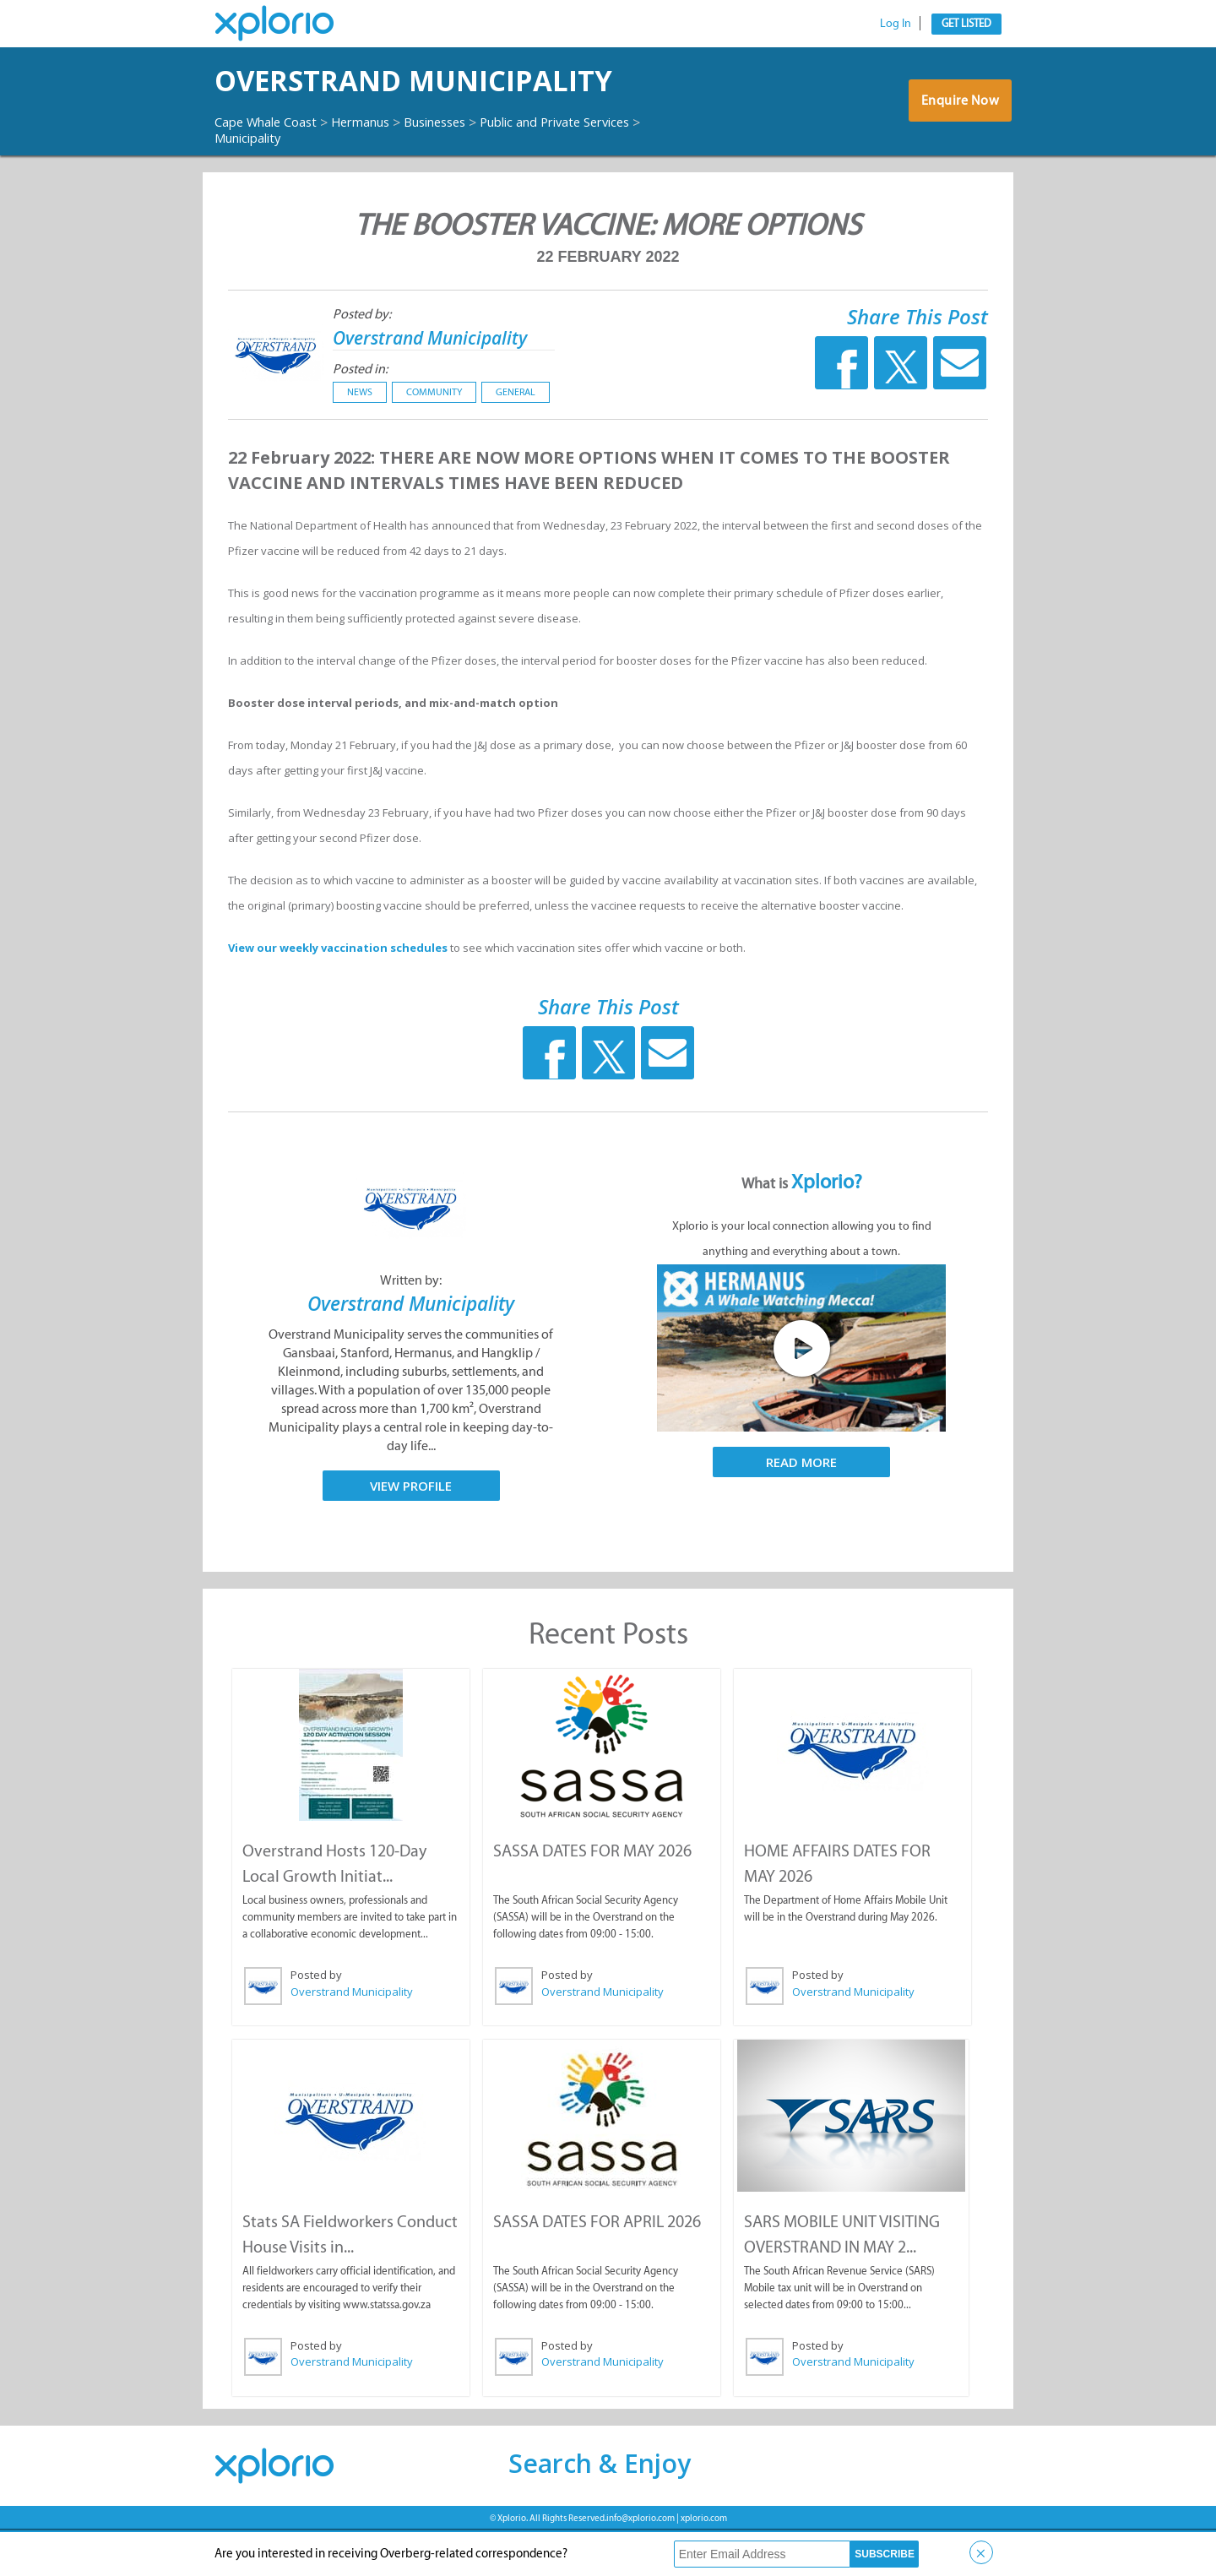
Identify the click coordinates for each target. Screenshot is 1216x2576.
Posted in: (360, 416)
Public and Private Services (298, 184)
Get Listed (966, 23)
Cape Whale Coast (271, 168)
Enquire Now (958, 128)
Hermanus (377, 168)
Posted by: (362, 361)
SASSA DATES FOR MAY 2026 (591, 1897)
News (359, 439)
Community (434, 439)
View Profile (411, 1532)
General (515, 439)
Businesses (461, 168)
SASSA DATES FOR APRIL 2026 (596, 2266)
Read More (801, 1509)
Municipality (435, 184)
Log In (895, 23)
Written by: (411, 1327)
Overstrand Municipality (338, 103)
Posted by (315, 2021)
